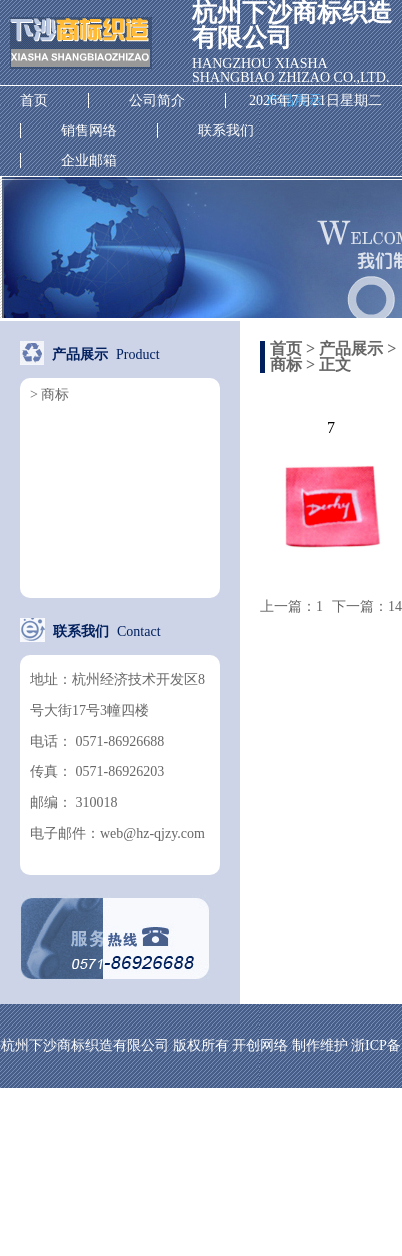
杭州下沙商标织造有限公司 (81, 43)
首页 (34, 100)
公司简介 (157, 100)
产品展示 (351, 348)
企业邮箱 (89, 160)
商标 (286, 364)
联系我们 (226, 130)
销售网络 (89, 130)
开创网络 (260, 1045)
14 (395, 606)
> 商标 (49, 394)
